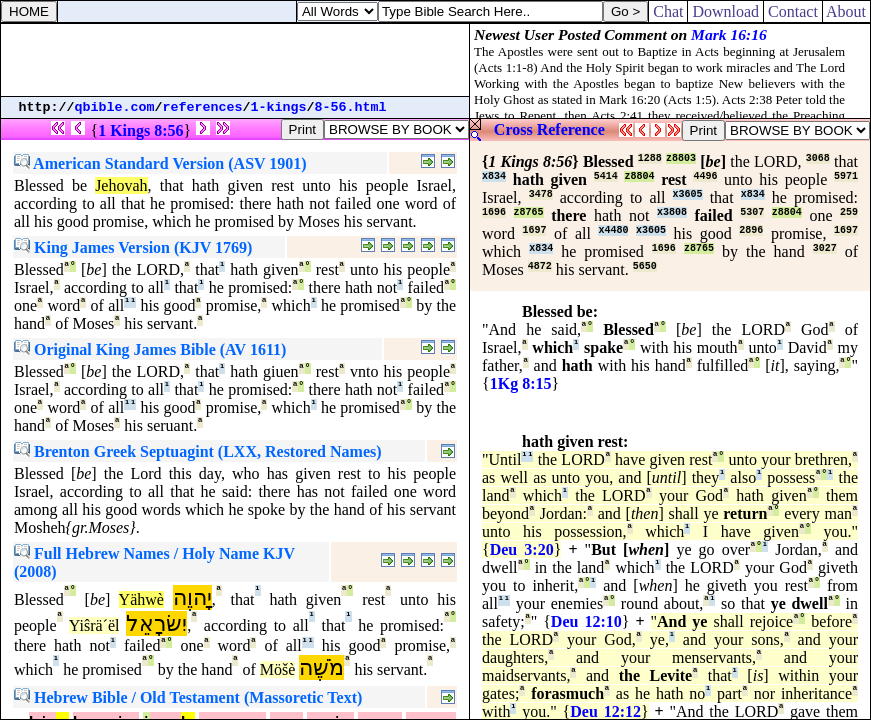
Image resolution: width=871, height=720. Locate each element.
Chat (668, 11)
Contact (793, 11)
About (846, 11)
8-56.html (351, 107)
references (203, 107)
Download (725, 11)
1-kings (279, 107)
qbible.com (115, 107)
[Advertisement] (235, 60)
